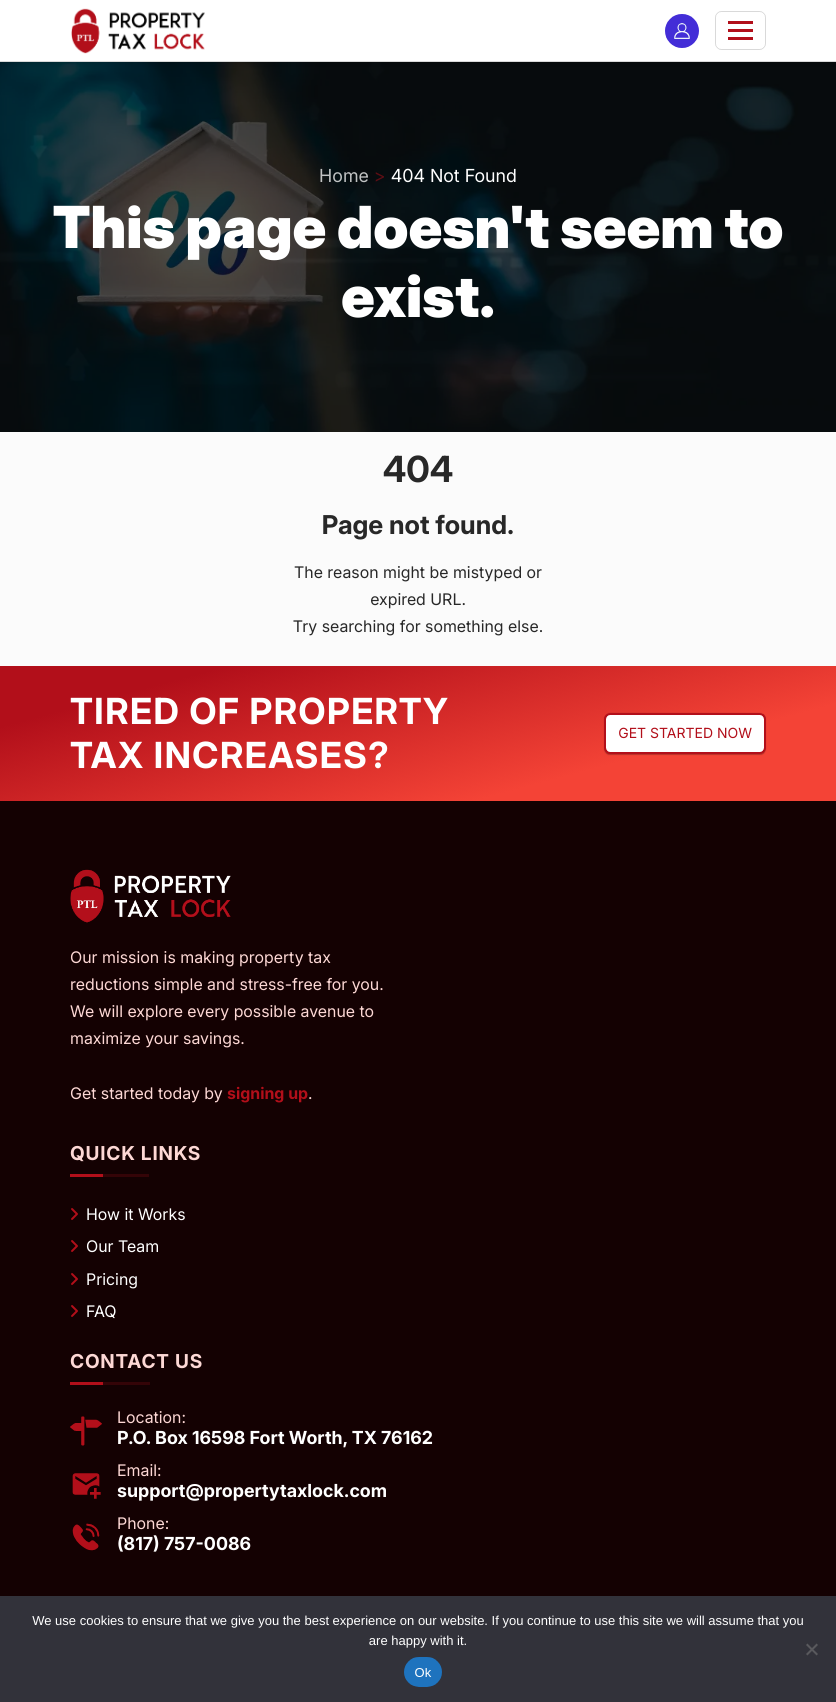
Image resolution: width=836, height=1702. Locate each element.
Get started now (685, 733)
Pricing (112, 1279)
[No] (811, 1649)
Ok (422, 1672)
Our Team (122, 1246)
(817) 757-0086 (184, 1544)
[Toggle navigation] (740, 30)
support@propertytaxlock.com (252, 1491)
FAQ (101, 1311)
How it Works (136, 1214)
